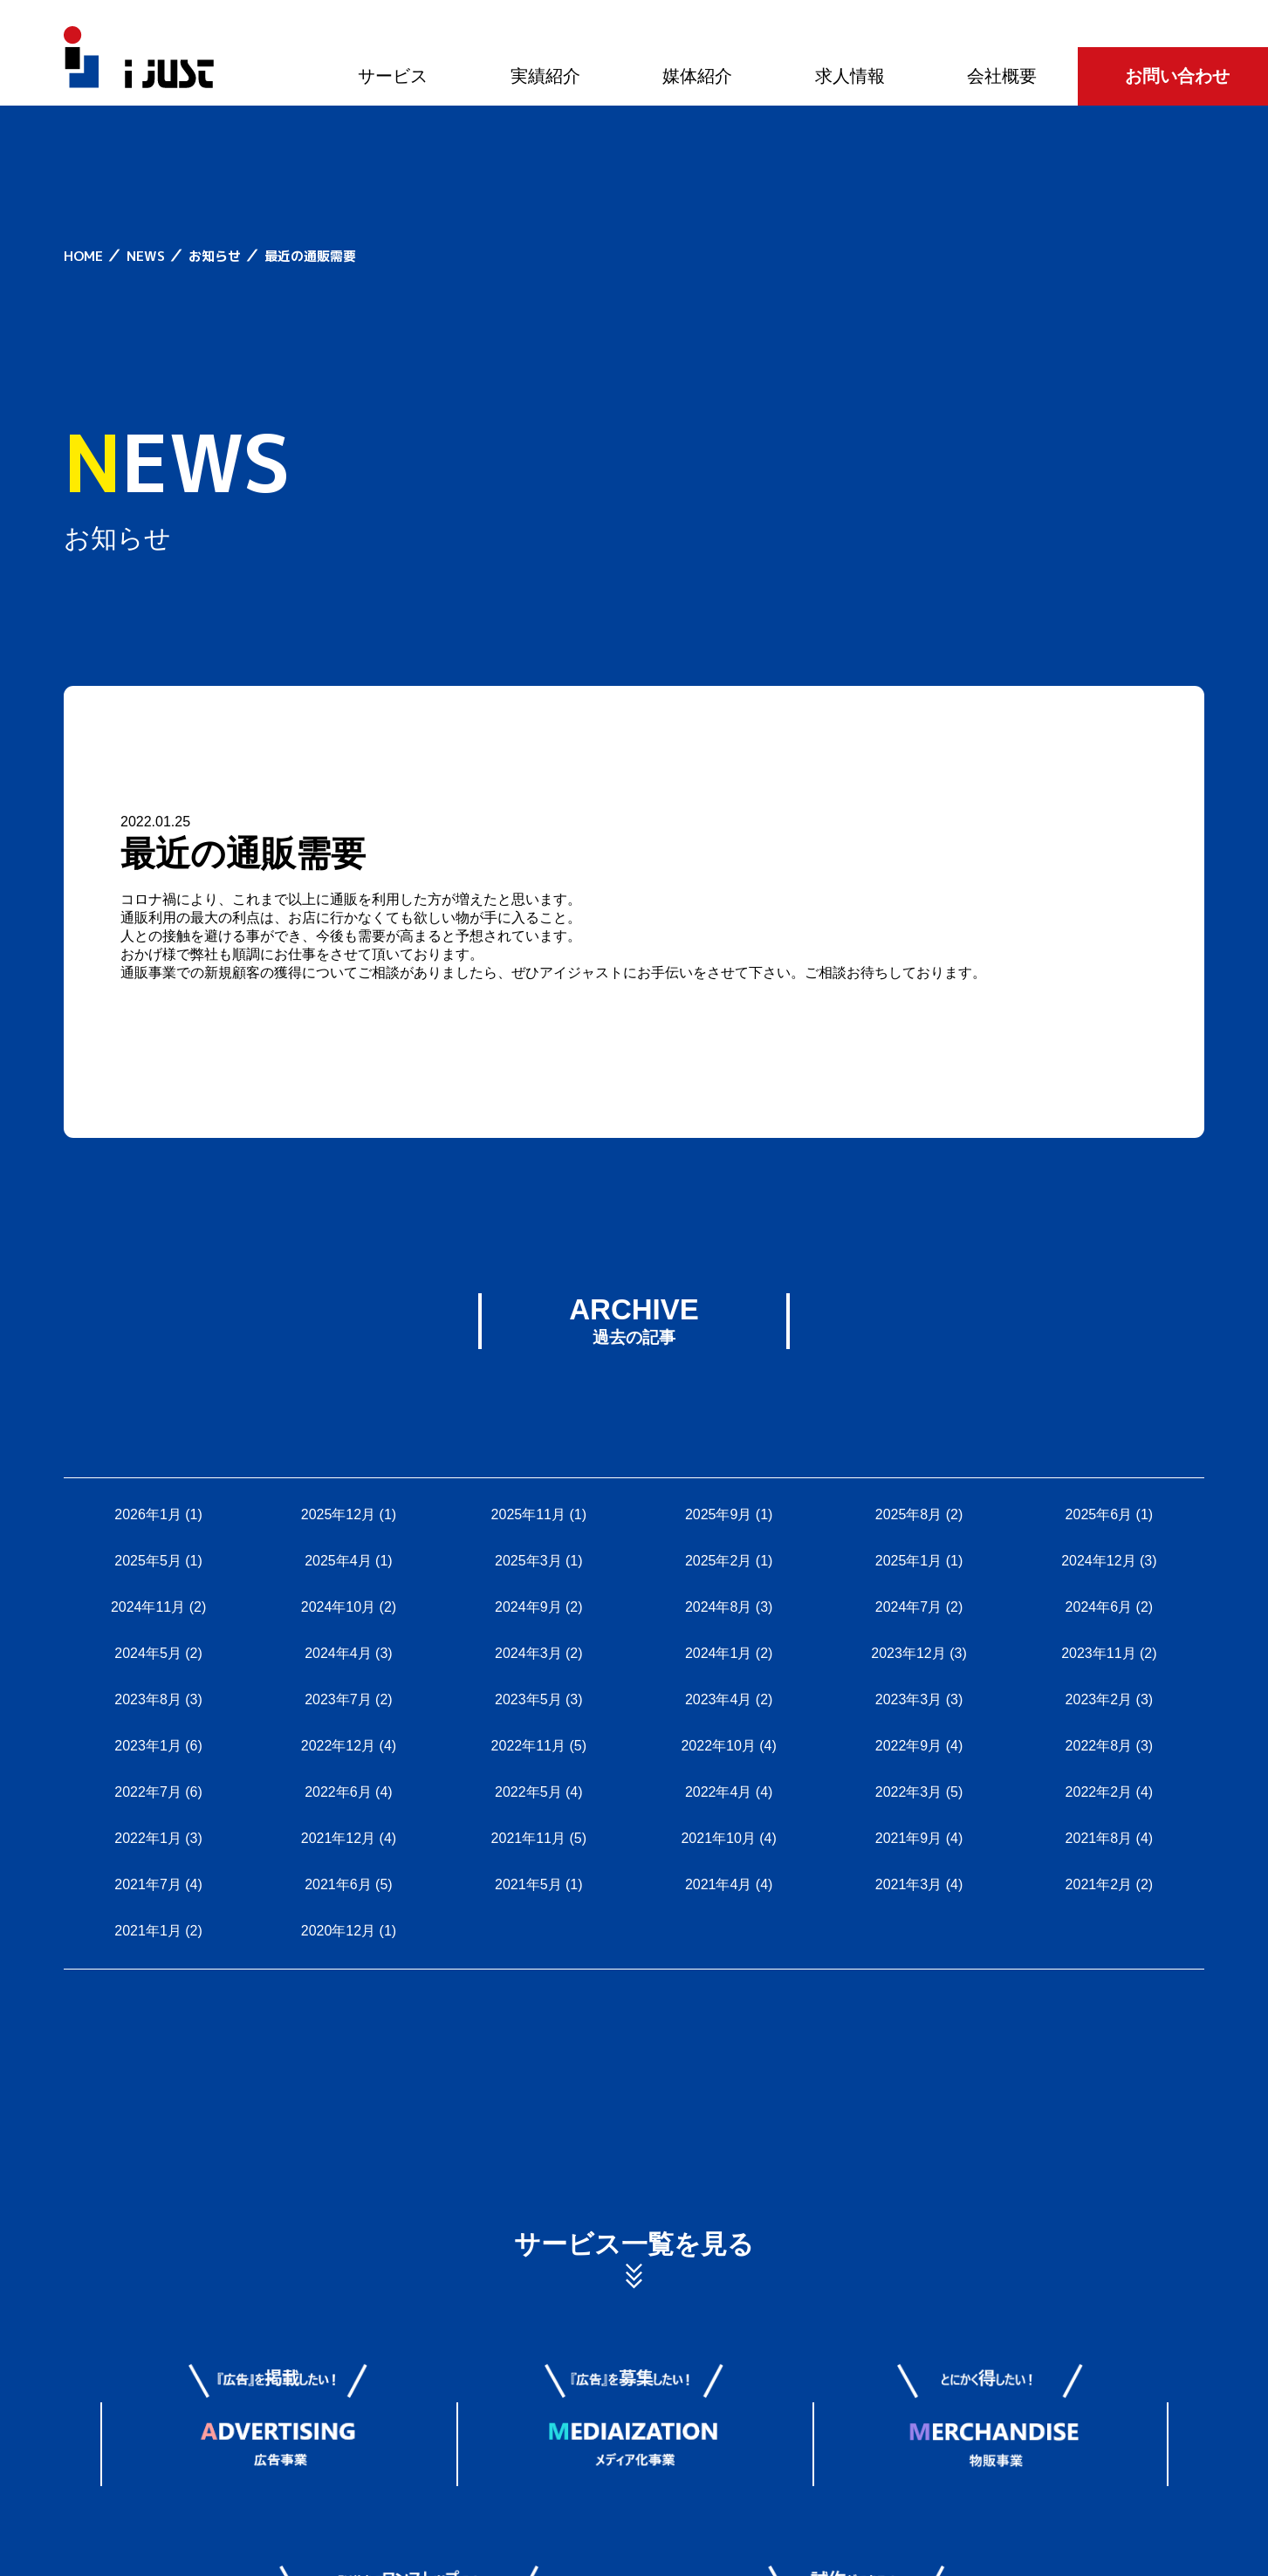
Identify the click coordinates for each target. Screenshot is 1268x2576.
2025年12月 (338, 1514)
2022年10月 (718, 1745)
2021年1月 (148, 1930)
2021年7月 (148, 1884)
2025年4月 (338, 1560)
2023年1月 (148, 1745)
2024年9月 (528, 1607)
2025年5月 (148, 1560)
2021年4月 (718, 1884)
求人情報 (850, 76)
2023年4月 (718, 1699)
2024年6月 (1099, 1607)
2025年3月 (528, 1560)
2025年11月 (528, 1514)
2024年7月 (908, 1607)
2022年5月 (528, 1792)
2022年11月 (528, 1745)
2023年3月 (908, 1699)
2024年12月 (1098, 1560)
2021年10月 (718, 1838)
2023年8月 (148, 1699)
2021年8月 (1099, 1838)
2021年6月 (338, 1884)
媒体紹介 (697, 76)
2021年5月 (528, 1884)
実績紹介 (545, 76)
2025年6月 (1099, 1514)
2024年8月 (718, 1607)
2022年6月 (338, 1792)
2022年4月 (718, 1792)
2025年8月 (908, 1514)
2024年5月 (148, 1653)
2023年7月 (338, 1699)
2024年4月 (338, 1653)
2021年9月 (908, 1838)
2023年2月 (1099, 1699)
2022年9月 (908, 1745)
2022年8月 (1099, 1745)
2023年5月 (528, 1699)
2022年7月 (148, 1792)
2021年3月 (908, 1884)
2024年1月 (718, 1653)
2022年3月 (908, 1792)
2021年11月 (528, 1838)
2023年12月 (908, 1653)
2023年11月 (1098, 1653)
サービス (393, 76)
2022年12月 (338, 1745)
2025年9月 (718, 1514)
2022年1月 (148, 1838)
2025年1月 (908, 1560)
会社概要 (1002, 76)
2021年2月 (1099, 1884)
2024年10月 (338, 1607)
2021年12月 (338, 1838)
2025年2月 (718, 1560)
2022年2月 (1099, 1792)
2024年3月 (528, 1653)
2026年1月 (148, 1514)
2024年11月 (148, 1607)
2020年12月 (338, 1930)
